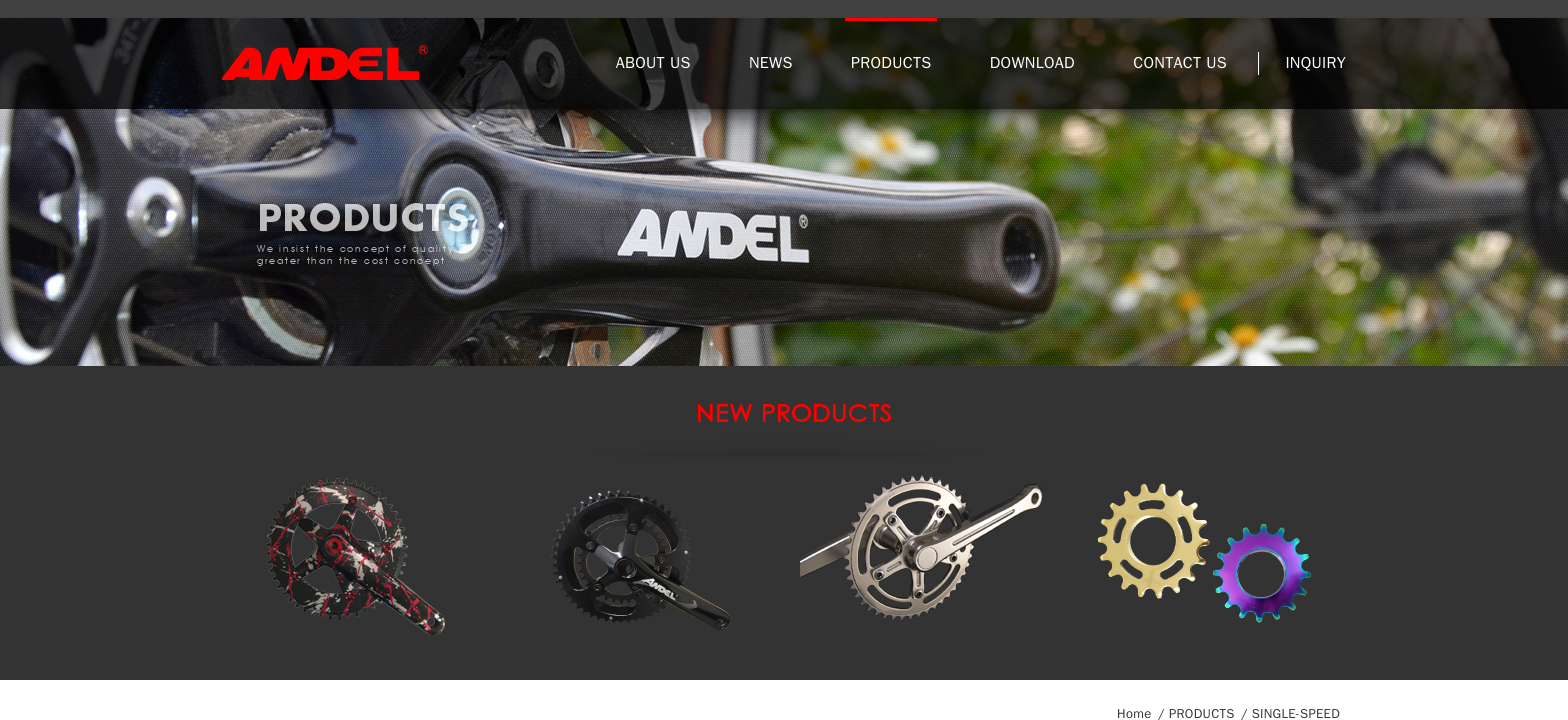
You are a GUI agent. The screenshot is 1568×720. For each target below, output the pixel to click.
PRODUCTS (891, 63)
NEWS (771, 63)
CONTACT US (1180, 63)
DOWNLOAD (1032, 63)
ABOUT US (653, 63)
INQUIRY (1315, 63)
